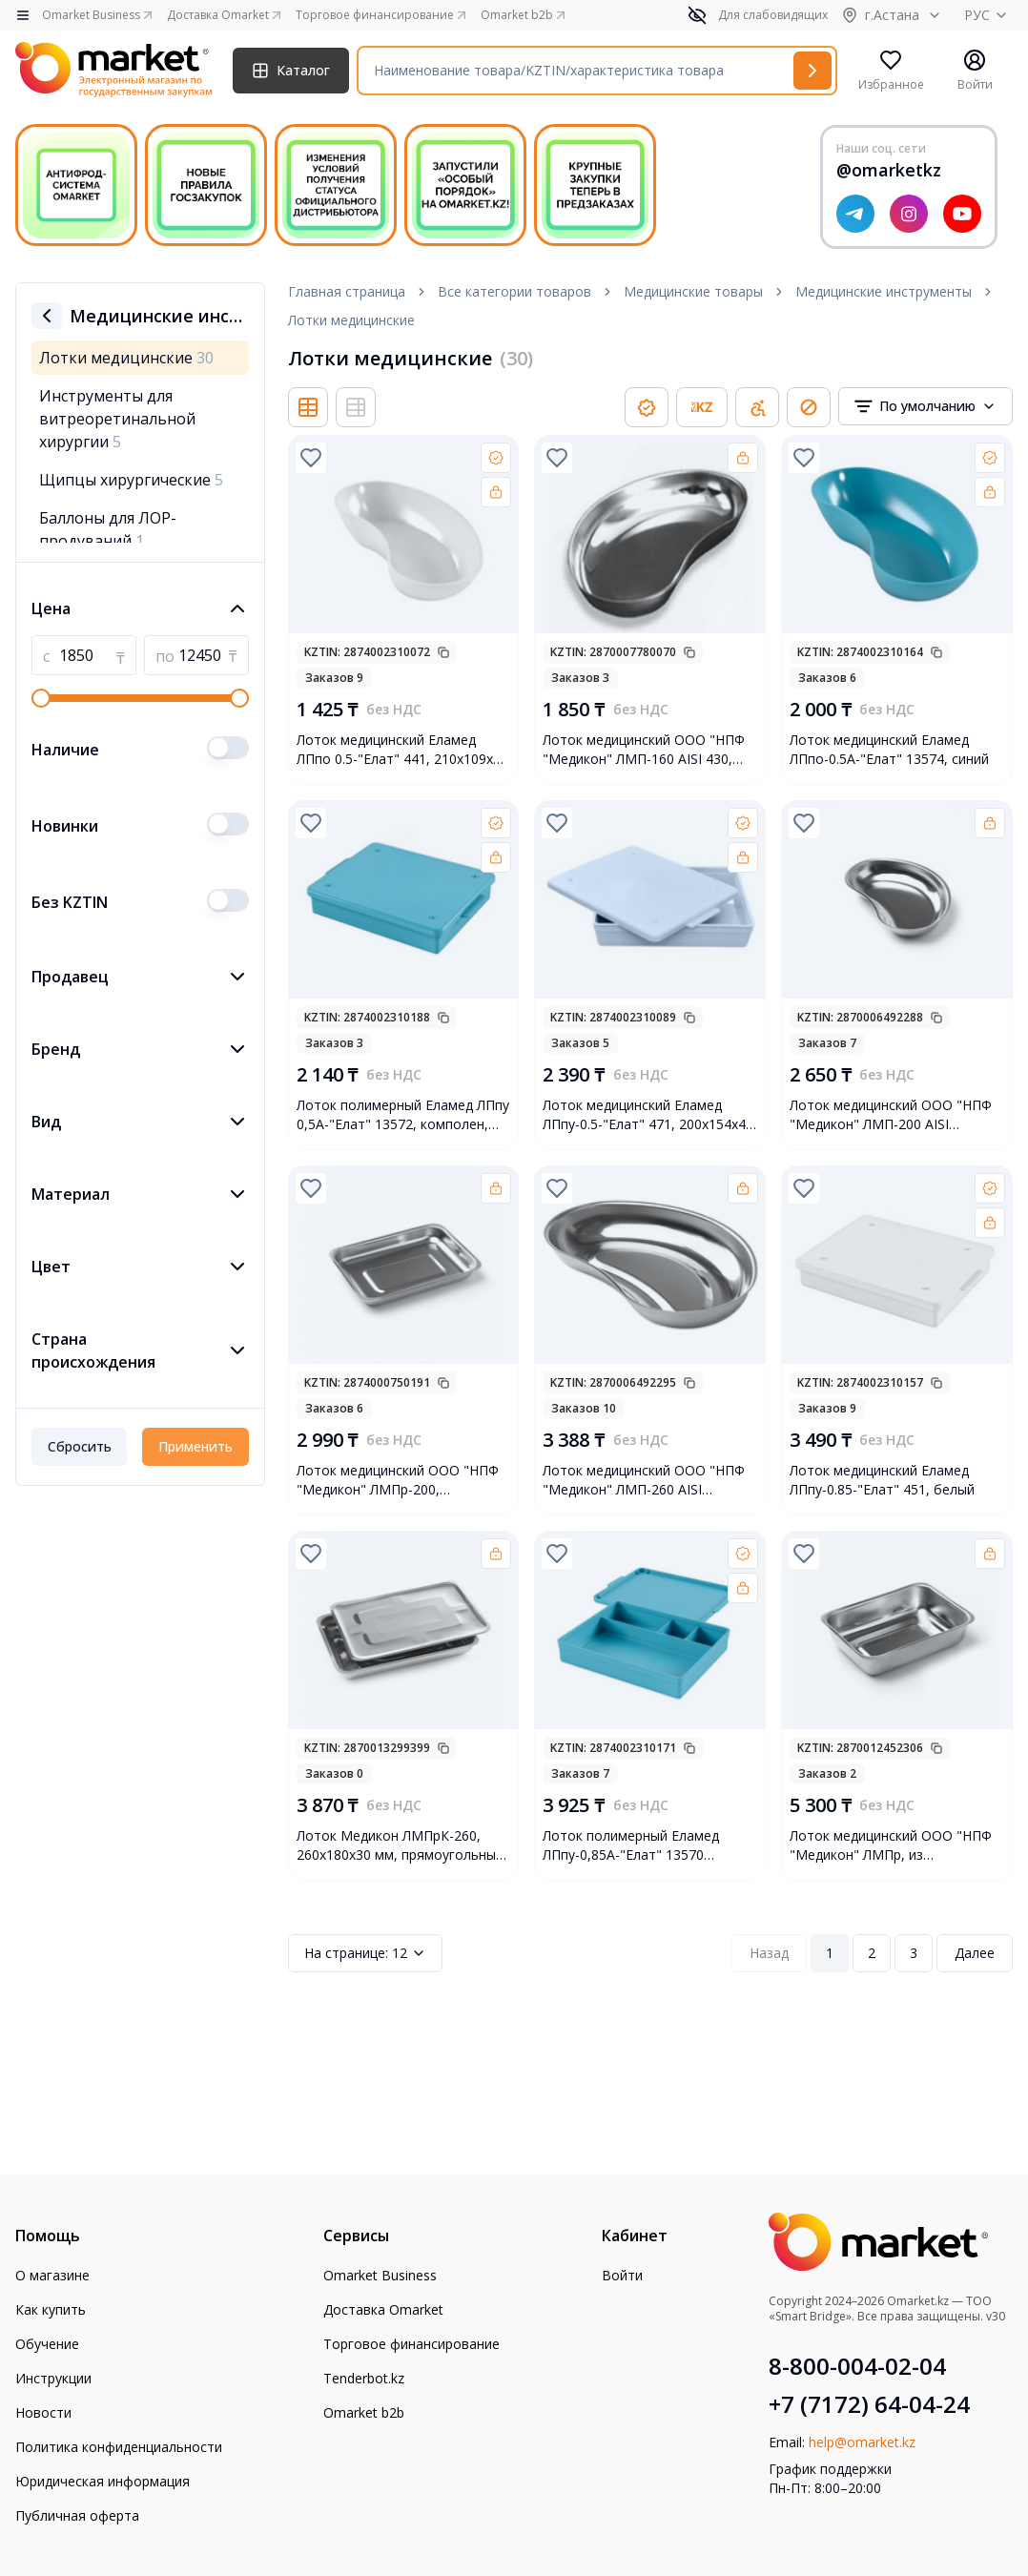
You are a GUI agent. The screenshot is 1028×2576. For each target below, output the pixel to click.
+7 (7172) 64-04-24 (869, 2404)
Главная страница (346, 291)
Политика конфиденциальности (118, 2447)
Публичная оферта (77, 2515)
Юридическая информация (102, 2481)
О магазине (52, 2275)
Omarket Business (380, 2275)
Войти (622, 2275)
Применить (195, 1446)
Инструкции (53, 2378)
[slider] (41, 698)
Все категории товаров (514, 291)
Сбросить (80, 1446)
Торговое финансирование (411, 2344)
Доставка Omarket (383, 2309)
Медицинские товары (693, 291)
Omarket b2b (363, 2412)
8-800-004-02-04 (857, 2366)
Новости (43, 2412)
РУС (988, 15)
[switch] (228, 747)
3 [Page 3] (913, 1953)
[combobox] (925, 406)
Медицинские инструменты (883, 291)
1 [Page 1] (829, 1953)
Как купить (50, 2309)
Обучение (47, 2344)
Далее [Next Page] (975, 1953)
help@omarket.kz (862, 2442)
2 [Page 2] (871, 1953)
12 (365, 1953)
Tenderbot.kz (363, 2378)
